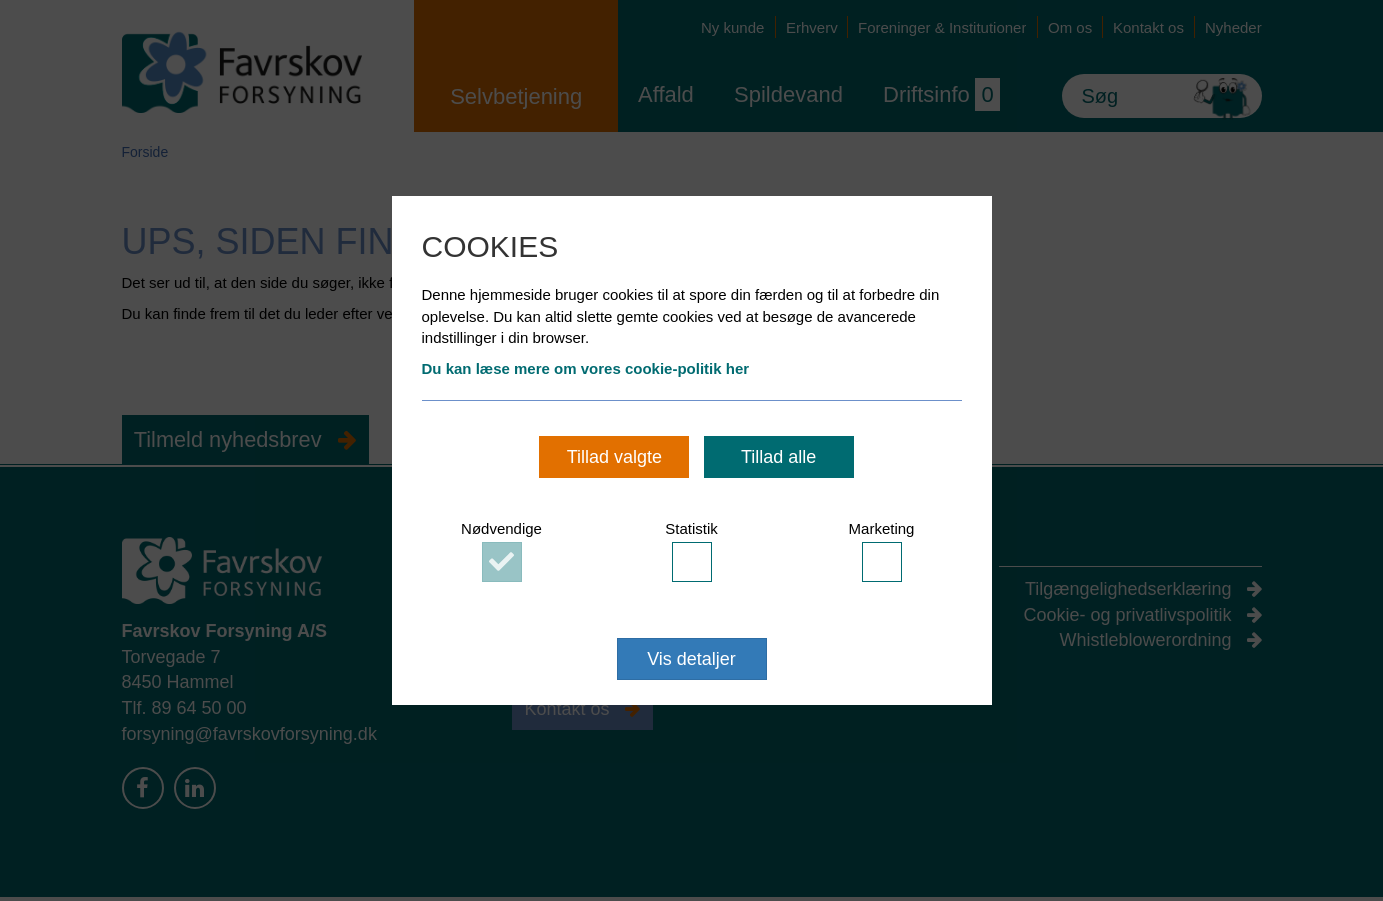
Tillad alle (778, 457)
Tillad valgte (614, 457)
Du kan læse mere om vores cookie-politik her (586, 368)
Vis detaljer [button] (691, 659)
